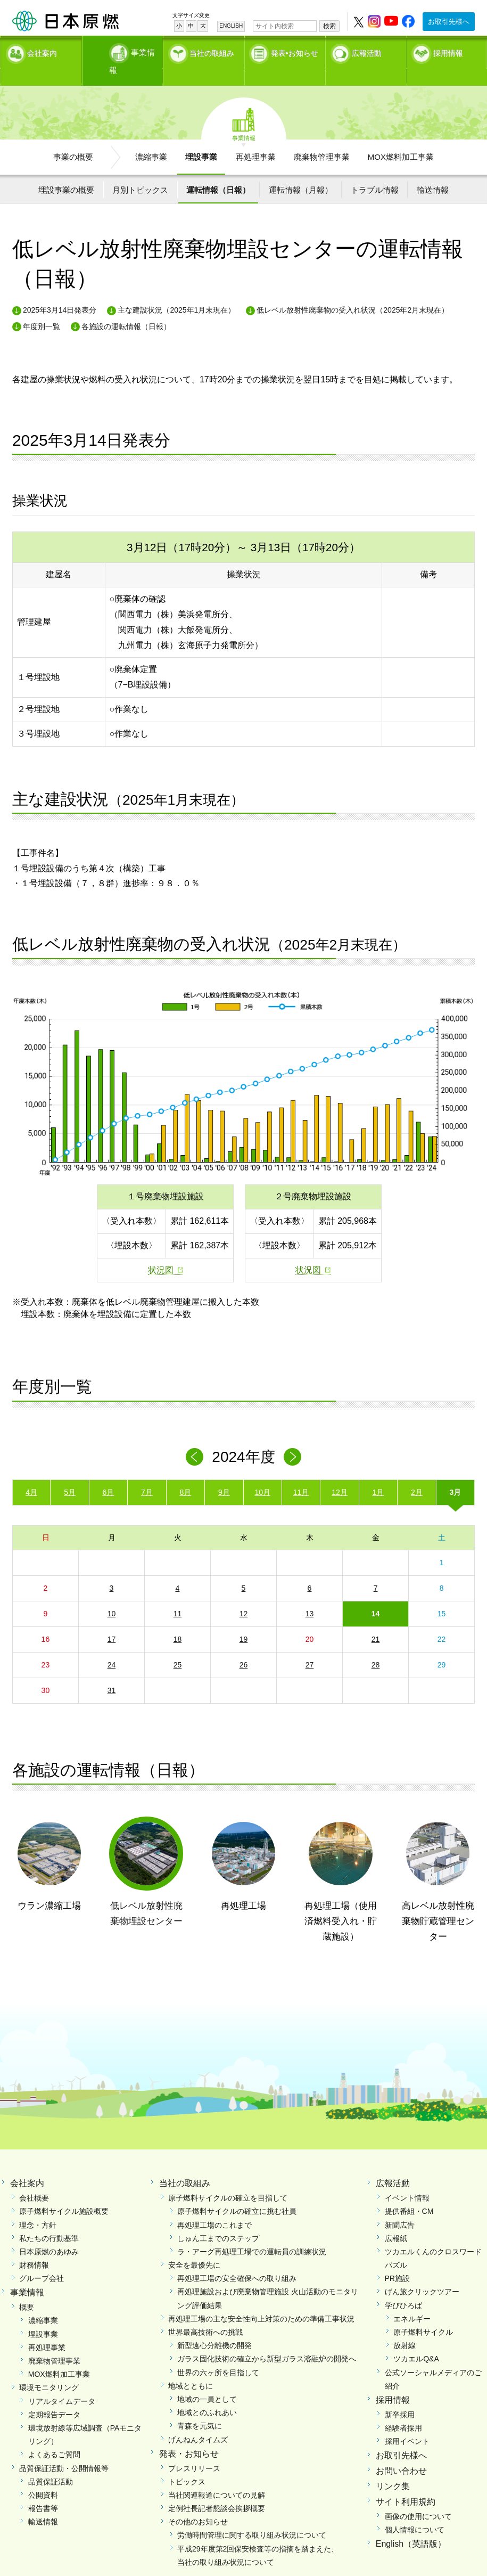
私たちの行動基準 (49, 2219)
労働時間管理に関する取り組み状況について (251, 2516)
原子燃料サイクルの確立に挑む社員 (236, 2192)
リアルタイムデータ (61, 2382)
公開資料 (43, 2476)
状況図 (161, 1250)
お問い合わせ (401, 2452)
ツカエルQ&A (416, 2340)
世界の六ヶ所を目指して (218, 2353)
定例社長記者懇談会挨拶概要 (216, 2489)
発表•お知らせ (294, 50)
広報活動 (367, 50)
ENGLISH (231, 26)
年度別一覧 (41, 308)
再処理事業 (256, 138)
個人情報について (414, 2511)
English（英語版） (411, 2525)
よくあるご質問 (54, 2436)
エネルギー (412, 2300)
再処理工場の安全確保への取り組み (236, 2259)
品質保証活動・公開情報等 (64, 2449)
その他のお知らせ (198, 2503)
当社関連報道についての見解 (216, 2476)
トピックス (186, 2463)
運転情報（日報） (218, 171)
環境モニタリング (49, 2369)
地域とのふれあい (207, 2394)
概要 (26, 2288)
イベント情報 (407, 2179)
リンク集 (393, 2467)
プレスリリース (194, 2449)
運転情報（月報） (301, 171)
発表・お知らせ (189, 2435)
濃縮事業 (151, 138)
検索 (329, 26)
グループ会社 (41, 2259)
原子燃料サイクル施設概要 (64, 2192)
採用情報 (448, 50)
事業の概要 (73, 138)
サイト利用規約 (405, 2483)
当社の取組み (211, 50)
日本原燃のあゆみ (49, 2233)
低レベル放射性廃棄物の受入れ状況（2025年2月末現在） (353, 291)
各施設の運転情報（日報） (126, 308)
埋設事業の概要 (66, 171)
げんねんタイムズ (198, 2420)
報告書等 (43, 2489)
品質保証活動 (50, 2463)
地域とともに (190, 2367)
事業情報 (123, 50)
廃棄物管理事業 (322, 138)
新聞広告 (400, 2206)
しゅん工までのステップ (218, 2219)
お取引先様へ (448, 22)
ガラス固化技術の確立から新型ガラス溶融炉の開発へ (266, 2340)
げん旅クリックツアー (422, 2273)
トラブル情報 (375, 171)
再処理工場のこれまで (214, 2206)
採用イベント (407, 2422)
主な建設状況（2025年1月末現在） (176, 291)
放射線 (404, 2327)
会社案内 (42, 50)
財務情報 (34, 2246)
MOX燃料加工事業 (401, 138)
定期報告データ (54, 2396)
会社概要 (34, 2179)
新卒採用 (400, 2396)
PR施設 (397, 2259)
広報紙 (396, 2219)
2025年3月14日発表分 (60, 291)
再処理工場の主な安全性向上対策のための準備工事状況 (261, 2300)
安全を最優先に (194, 2246)
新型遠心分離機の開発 (214, 2327)
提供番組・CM (409, 2192)
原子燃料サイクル (423, 2313)
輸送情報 (433, 171)
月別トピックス (140, 171)
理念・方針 (37, 2206)
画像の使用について (418, 2497)
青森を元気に (199, 2407)
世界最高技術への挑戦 (205, 2313)
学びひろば (403, 2286)
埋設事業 (201, 138)
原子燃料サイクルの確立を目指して (227, 2179)
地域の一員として (207, 2380)
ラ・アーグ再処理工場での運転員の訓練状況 (251, 2233)
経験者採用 (403, 2409)
